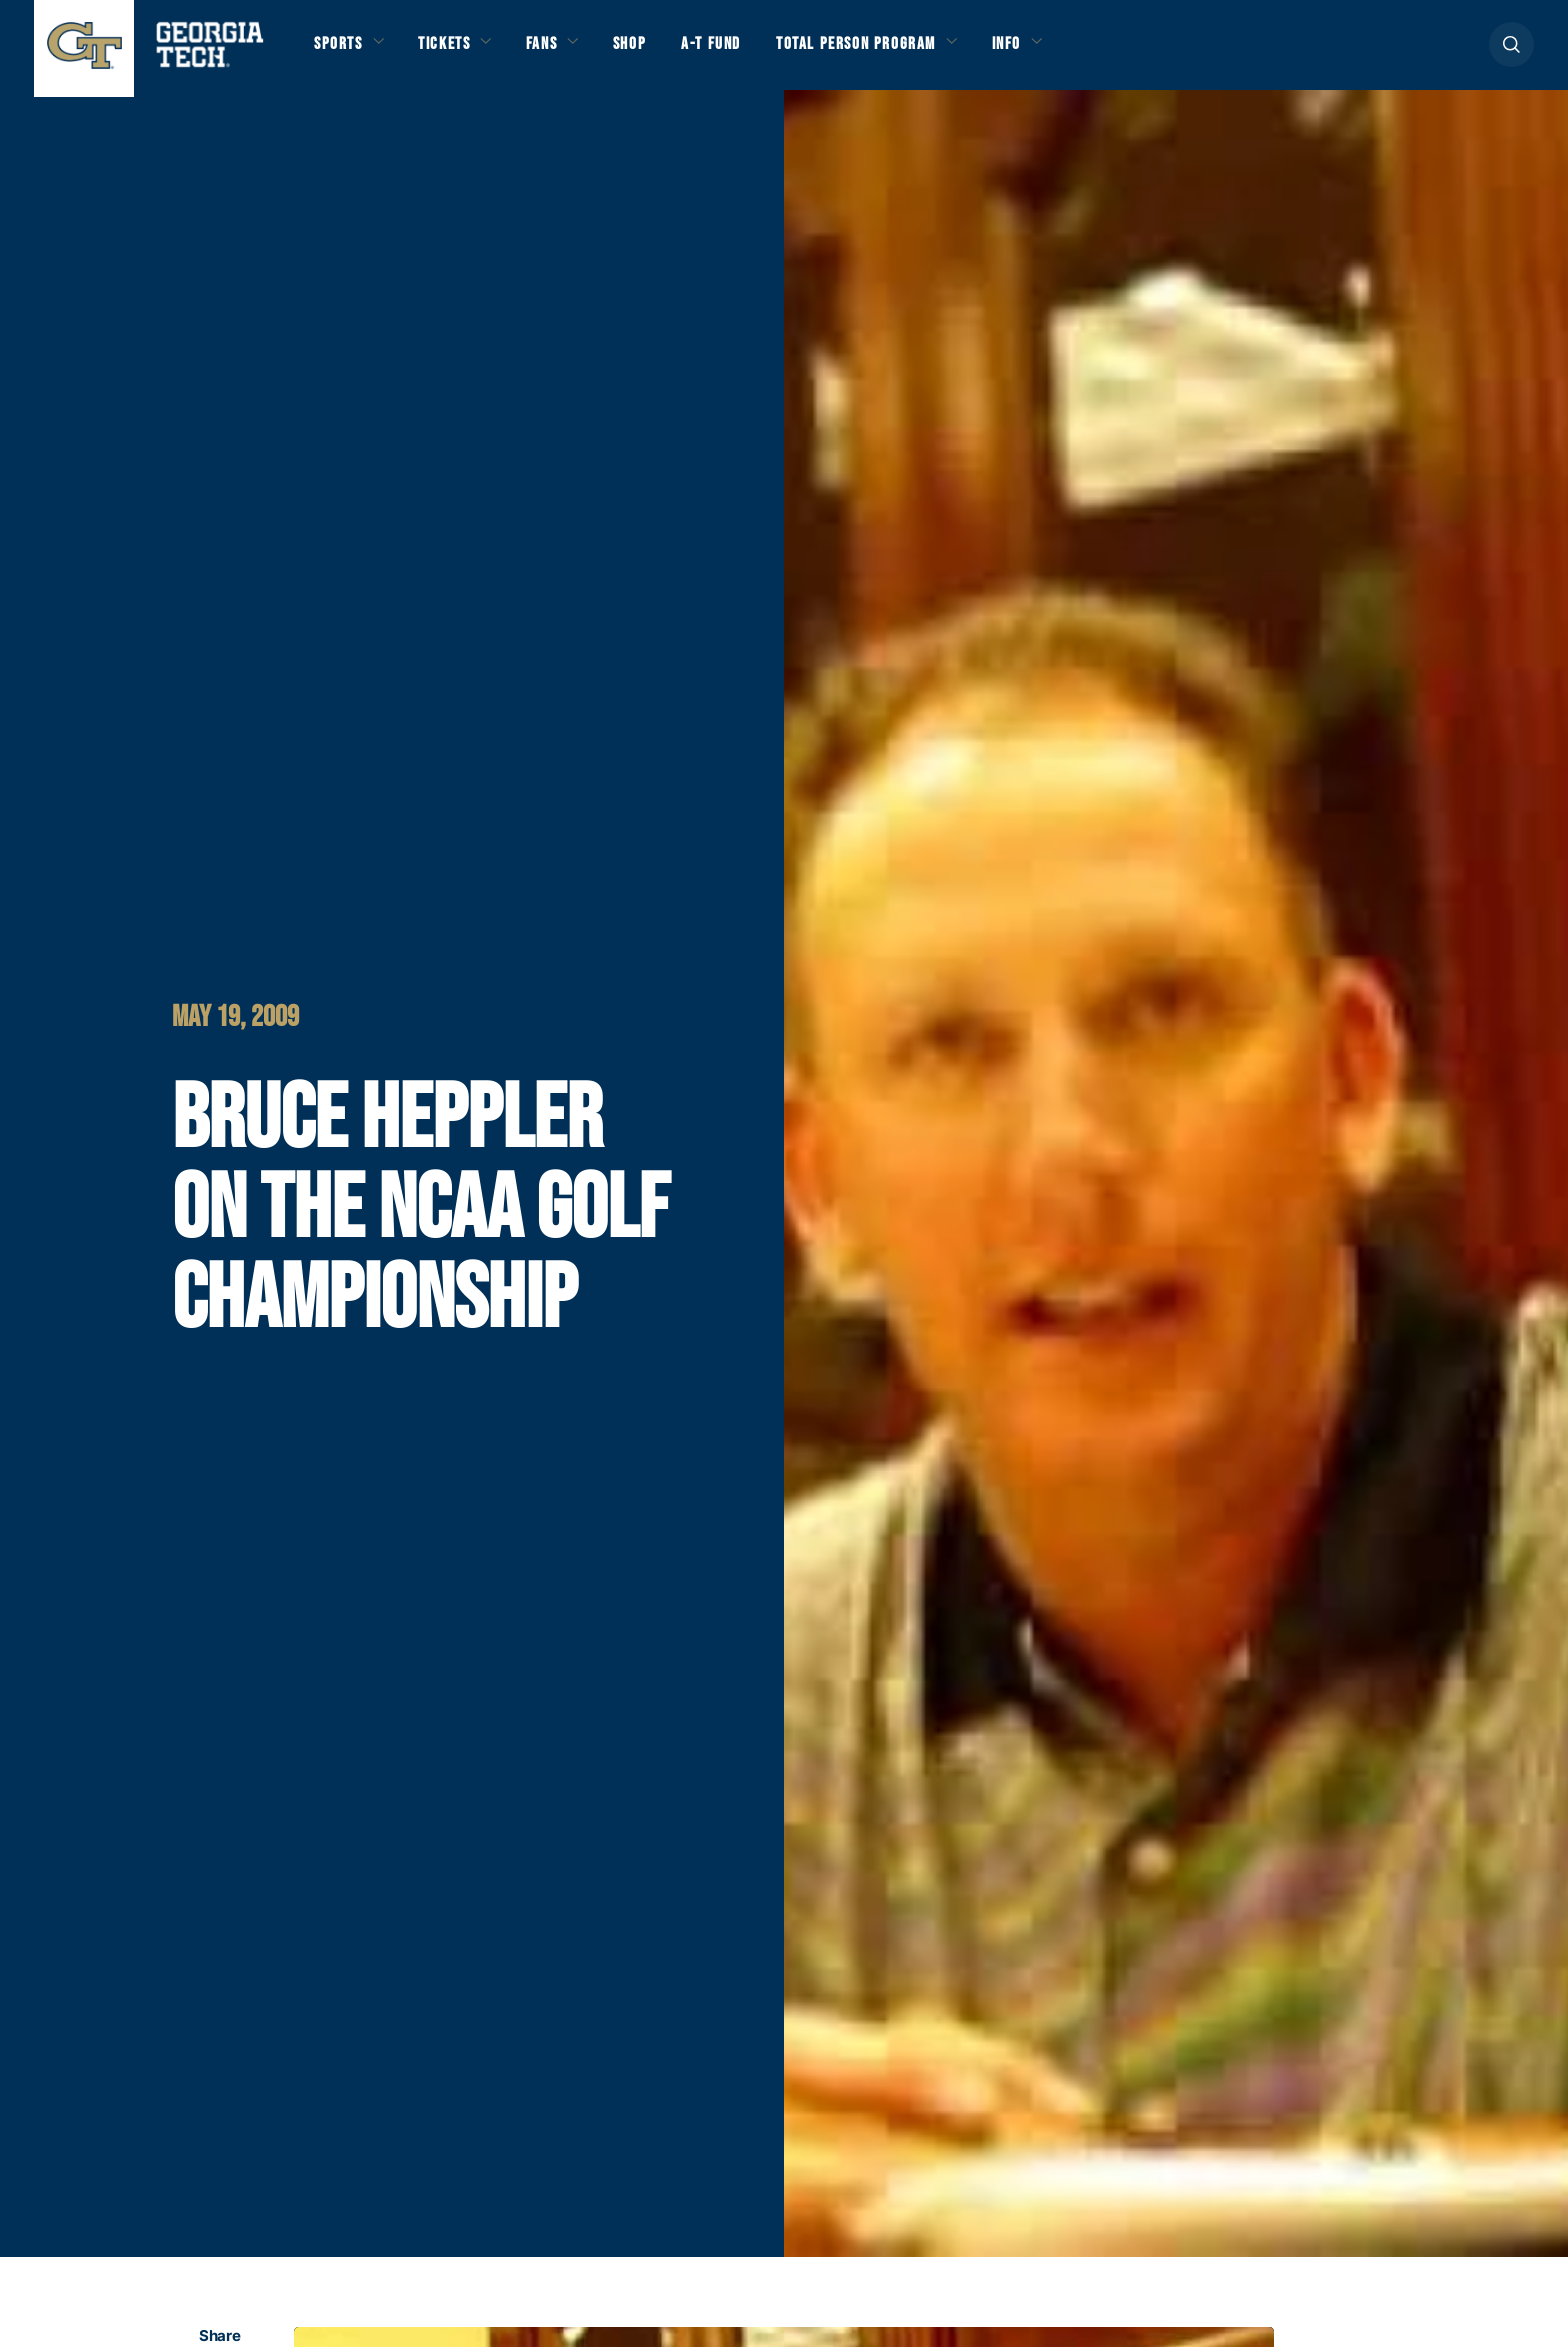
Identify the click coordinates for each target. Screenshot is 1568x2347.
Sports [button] (341, 52)
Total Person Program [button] (905, 52)
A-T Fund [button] (747, 52)
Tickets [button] (457, 52)
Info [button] (1071, 52)
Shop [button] (659, 52)
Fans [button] (564, 52)
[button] (1511, 51)
